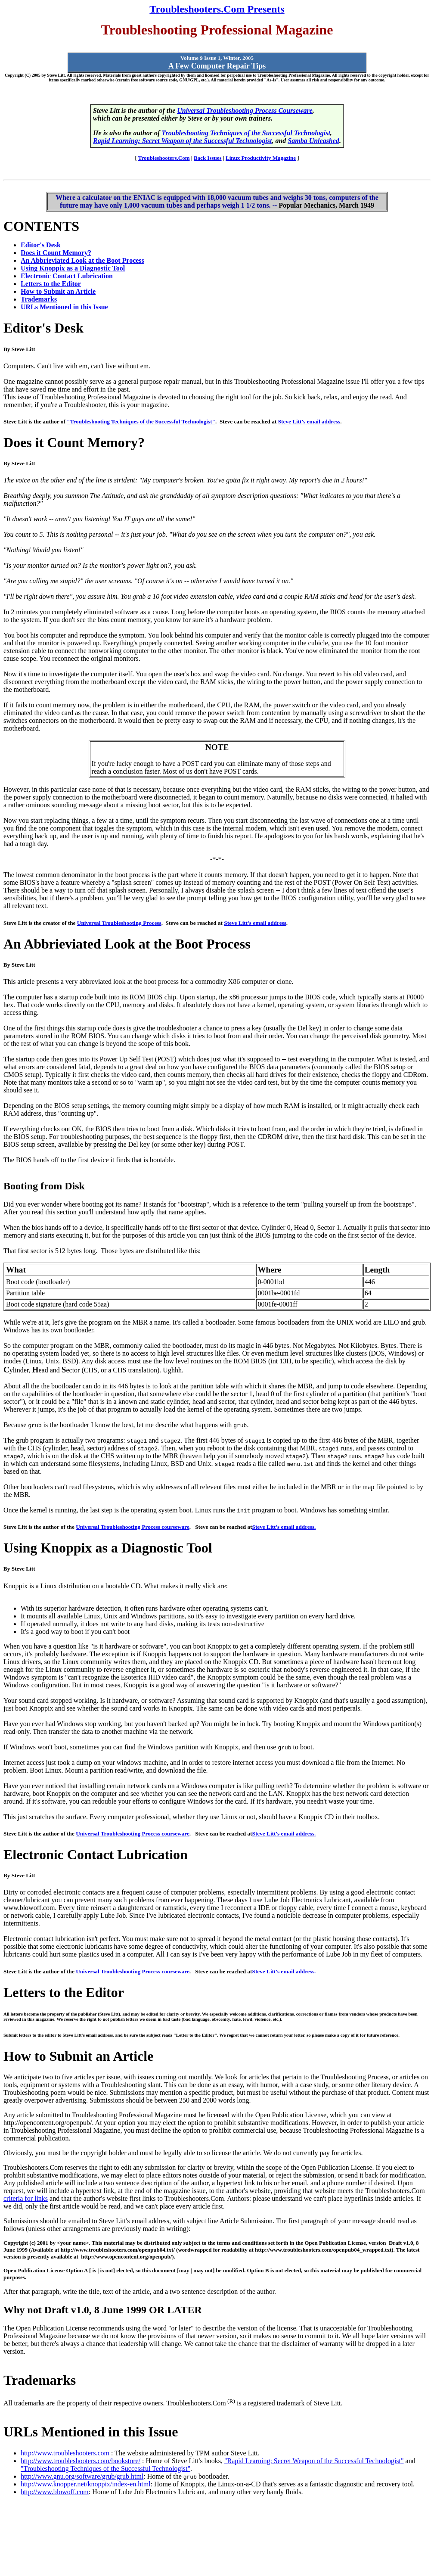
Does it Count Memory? (56, 252)
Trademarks (39, 299)
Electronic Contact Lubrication (67, 276)
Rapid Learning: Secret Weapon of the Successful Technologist (182, 140)
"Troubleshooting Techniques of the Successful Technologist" (141, 421)
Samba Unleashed (313, 140)
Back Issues (208, 158)
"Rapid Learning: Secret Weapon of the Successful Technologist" (314, 2460)
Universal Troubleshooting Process (119, 923)
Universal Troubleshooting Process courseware (132, 1527)
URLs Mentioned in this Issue (64, 307)
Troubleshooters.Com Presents (216, 9)
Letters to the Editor (51, 283)
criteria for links (25, 2198)
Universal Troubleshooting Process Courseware (245, 110)
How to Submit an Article (58, 291)
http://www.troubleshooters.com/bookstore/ (80, 2460)
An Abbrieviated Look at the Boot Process (82, 260)
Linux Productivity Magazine (261, 158)
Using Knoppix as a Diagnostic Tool (73, 268)
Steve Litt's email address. (284, 1527)
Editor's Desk (41, 245)
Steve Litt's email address (309, 421)
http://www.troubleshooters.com (65, 2453)
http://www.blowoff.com (55, 2491)
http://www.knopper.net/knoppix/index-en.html (86, 2484)
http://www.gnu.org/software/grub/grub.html (82, 2476)
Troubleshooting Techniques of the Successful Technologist (245, 133)
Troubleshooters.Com (164, 158)
